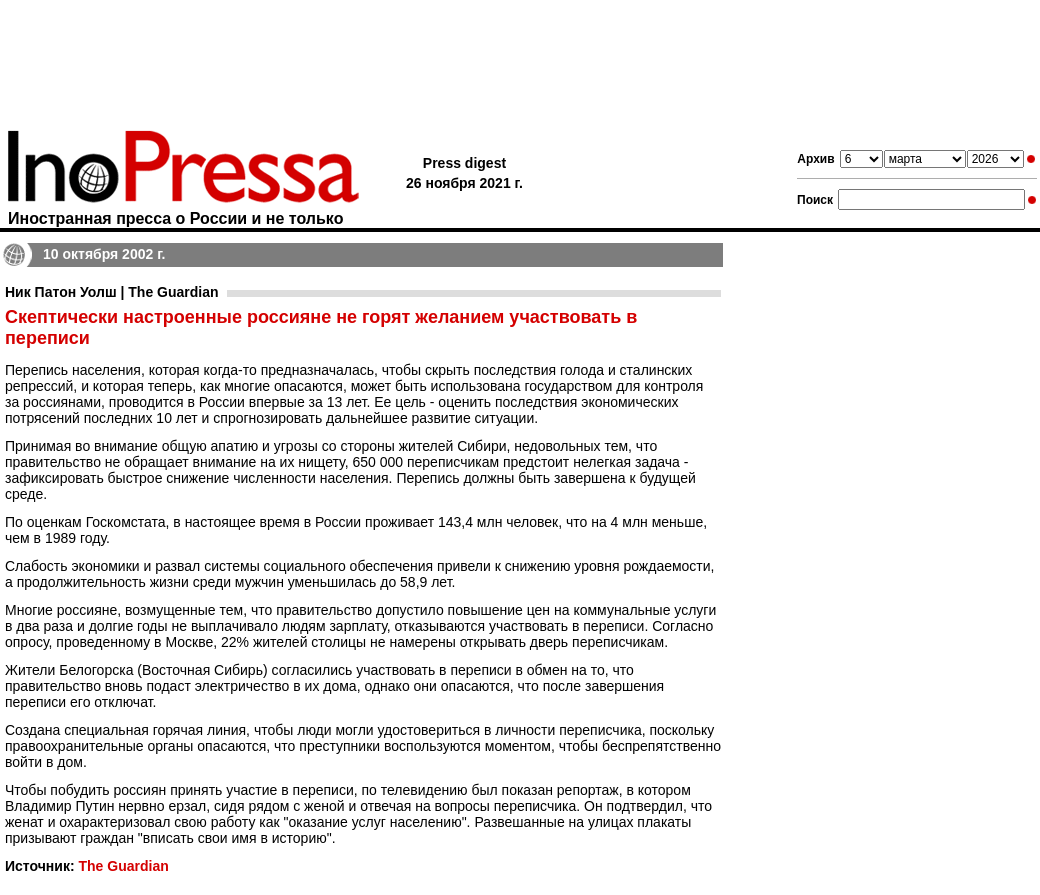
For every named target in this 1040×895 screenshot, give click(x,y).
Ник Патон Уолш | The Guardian (112, 292)
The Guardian (123, 866)
